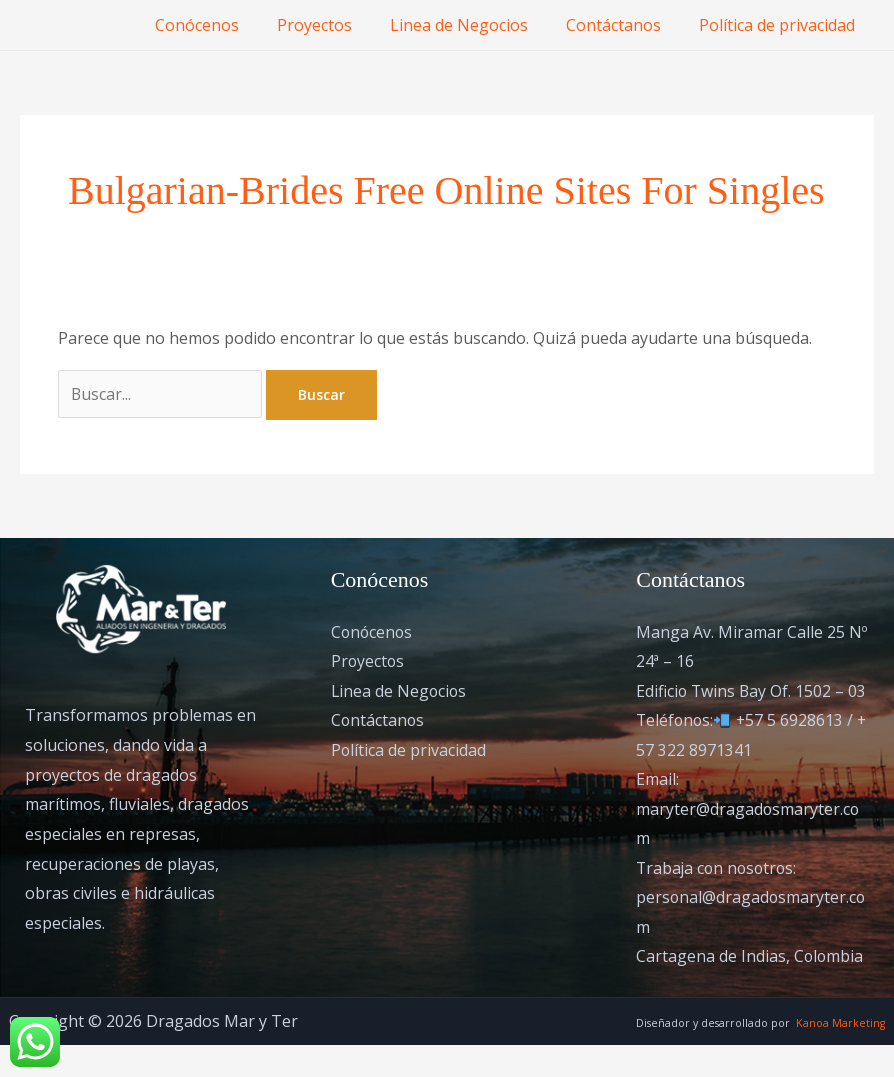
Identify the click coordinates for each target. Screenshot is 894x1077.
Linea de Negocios (474, 25)
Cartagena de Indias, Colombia (750, 988)
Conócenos (224, 25)
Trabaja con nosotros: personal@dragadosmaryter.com (752, 928)
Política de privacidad (780, 25)
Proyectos (335, 25)
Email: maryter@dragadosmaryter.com (748, 839)
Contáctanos (622, 25)
